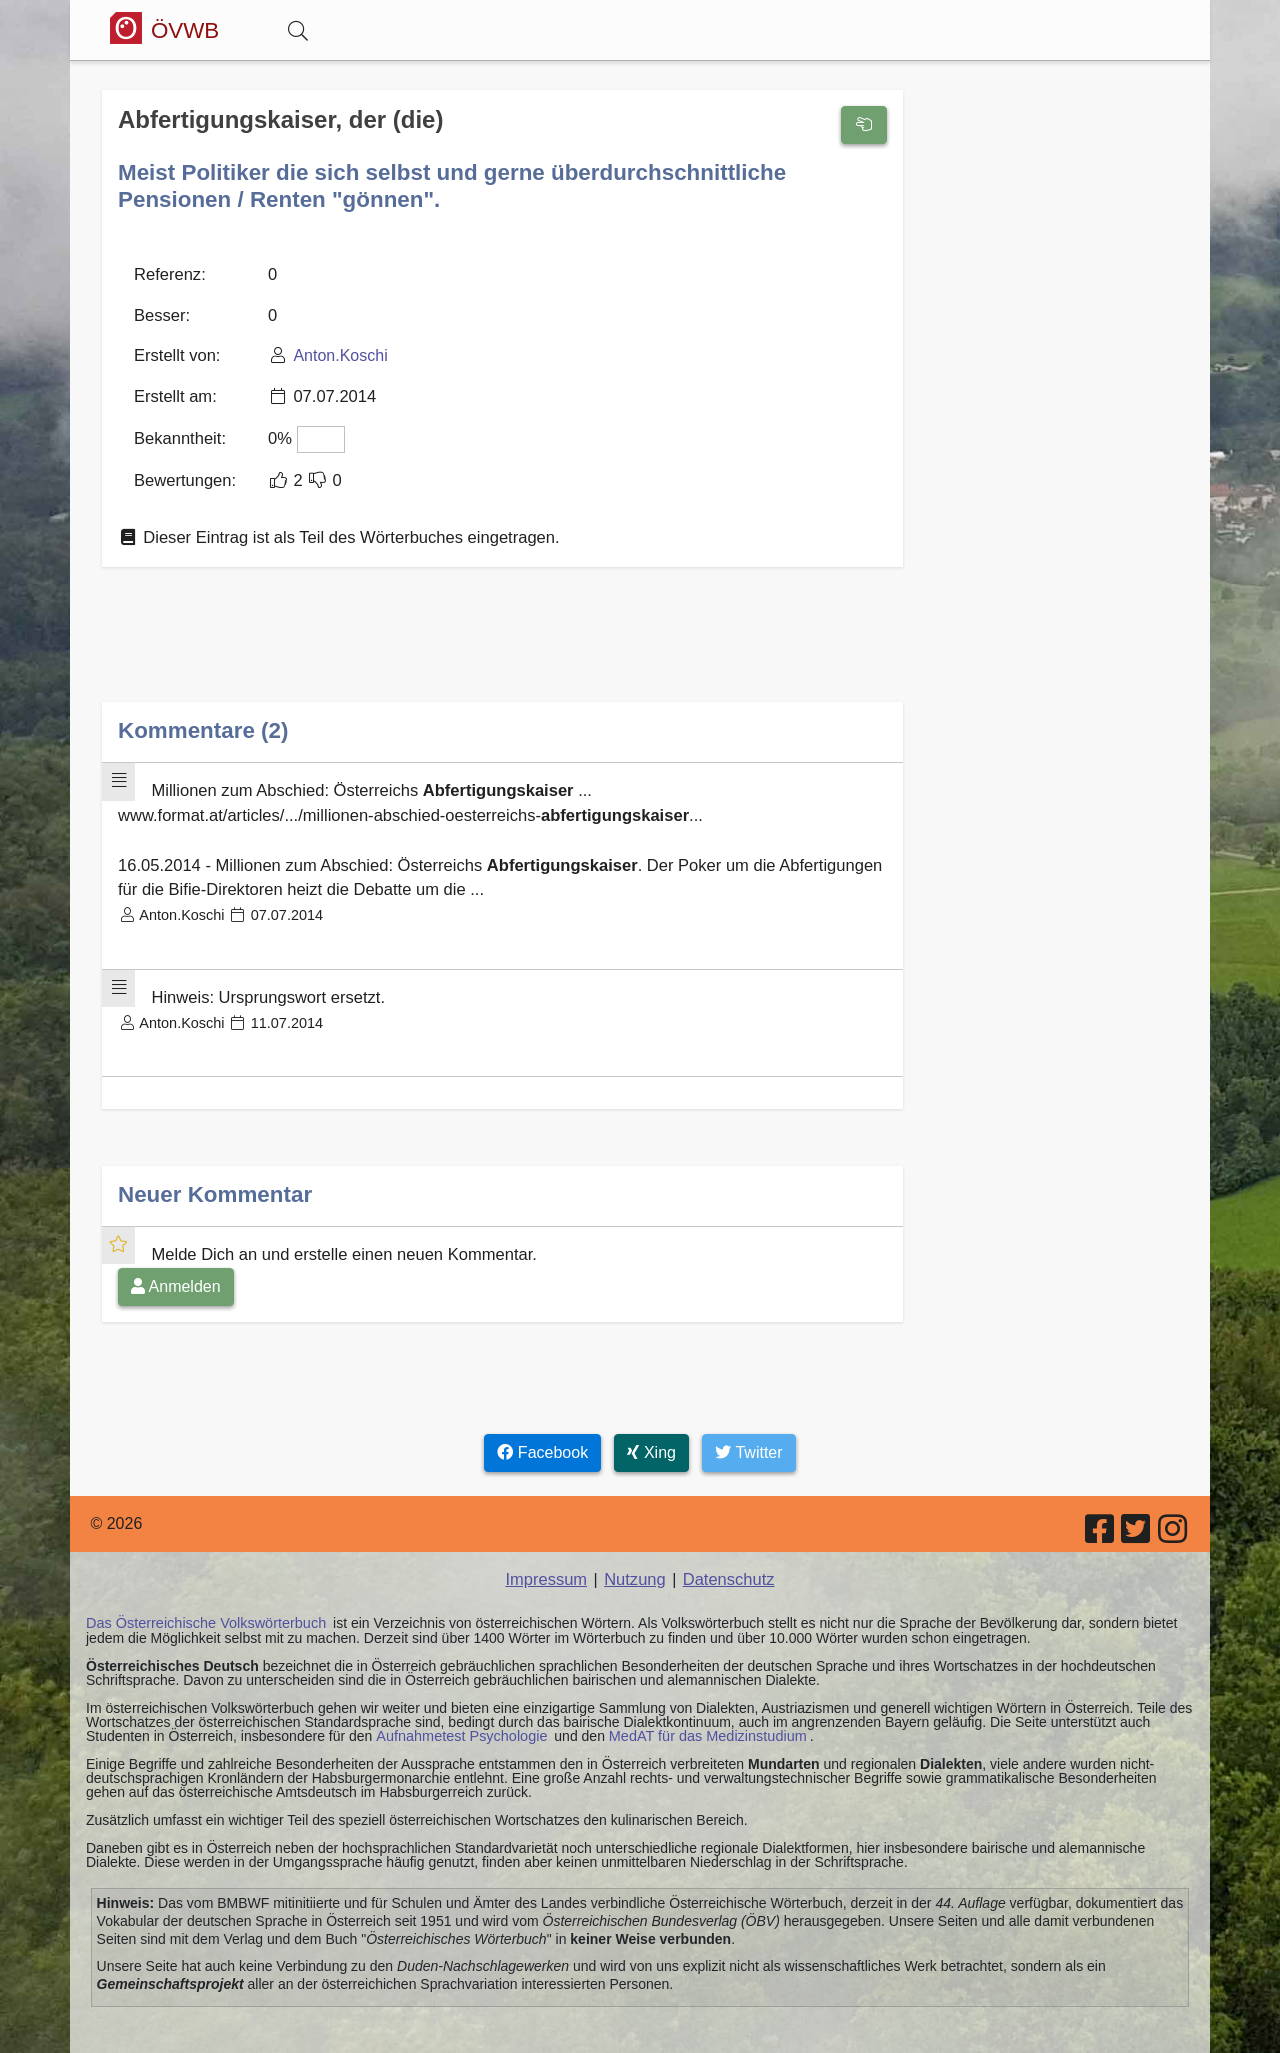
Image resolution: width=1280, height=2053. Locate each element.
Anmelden (176, 1265)
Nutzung (635, 1558)
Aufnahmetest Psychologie (459, 1714)
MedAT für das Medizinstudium (699, 1714)
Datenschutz (726, 1558)
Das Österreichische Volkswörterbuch (202, 1602)
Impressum (548, 1558)
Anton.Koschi (335, 351)
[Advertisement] (502, 641)
